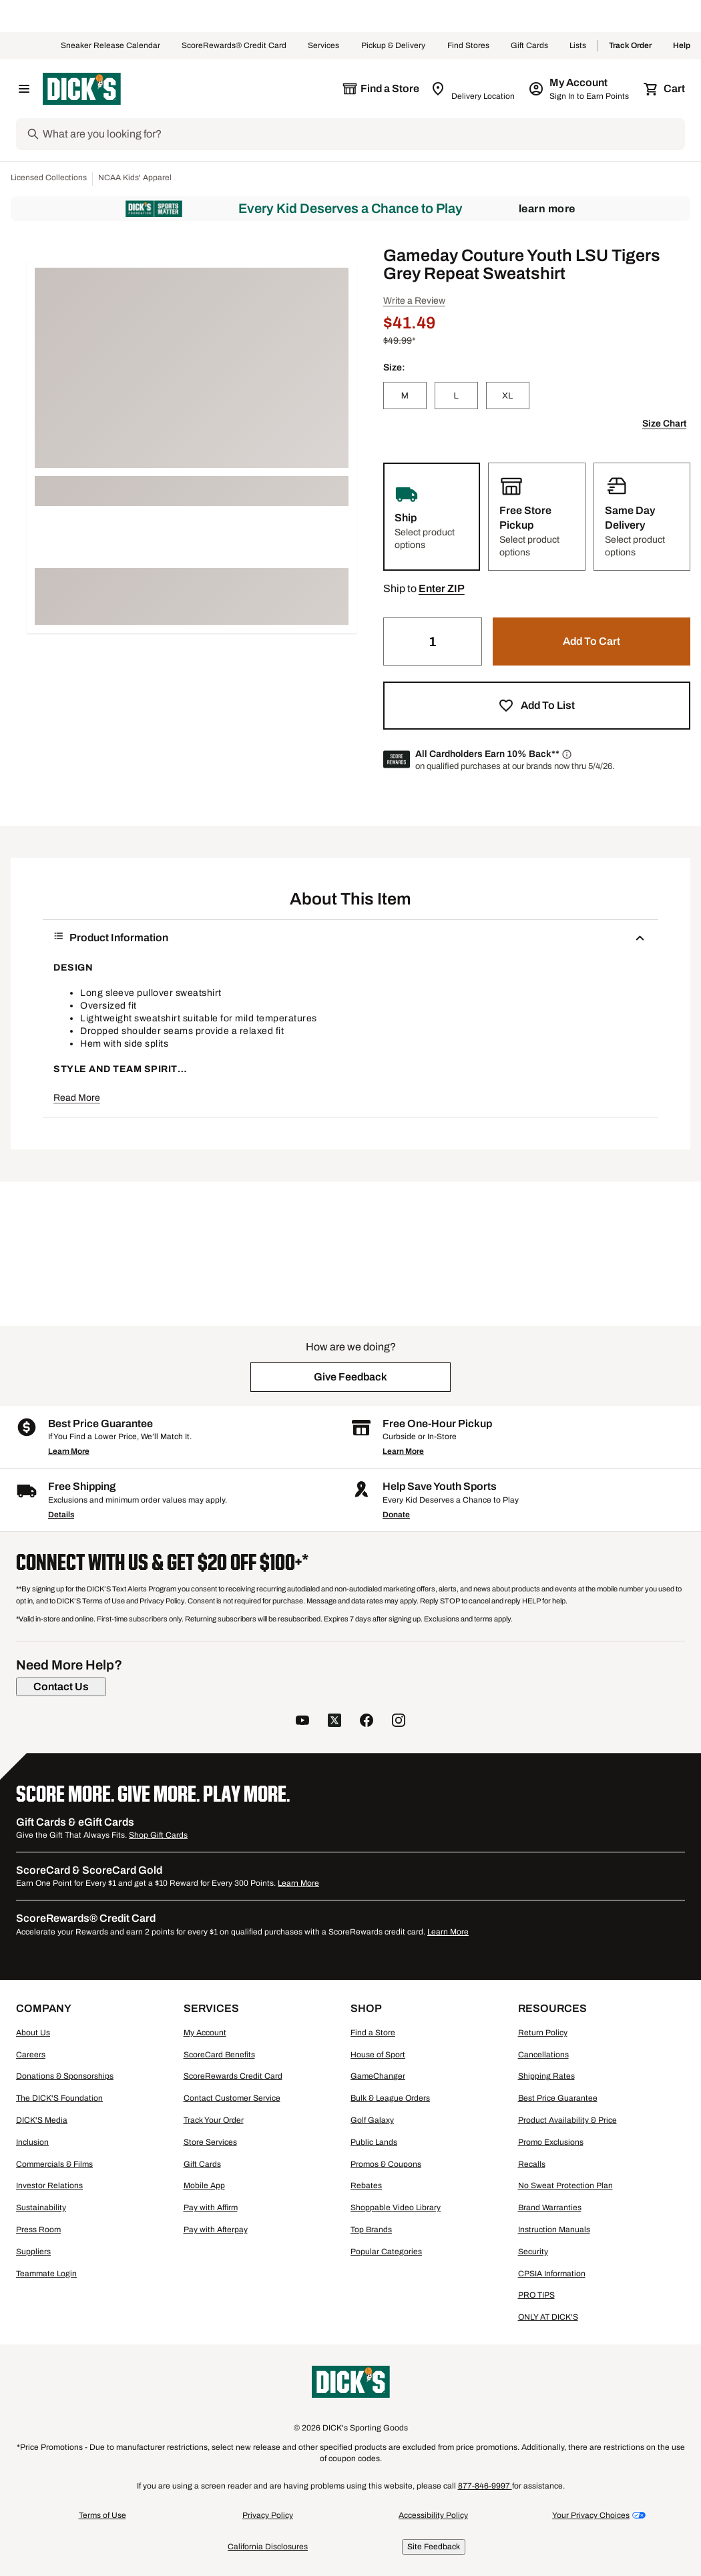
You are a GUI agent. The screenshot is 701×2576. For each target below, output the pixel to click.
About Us (33, 2032)
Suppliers (33, 2251)
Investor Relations (49, 2185)
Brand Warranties (549, 2207)
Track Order (630, 46)
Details (61, 1514)
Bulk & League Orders (390, 2098)
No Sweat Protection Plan (565, 2185)
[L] (456, 395)
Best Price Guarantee (558, 2098)
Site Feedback (433, 2546)
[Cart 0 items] (665, 88)
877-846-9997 (485, 2486)
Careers (30, 2054)
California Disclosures (268, 2546)
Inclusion (32, 2142)
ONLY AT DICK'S (548, 2317)
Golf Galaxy (372, 2120)
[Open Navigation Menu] (24, 88)
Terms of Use (102, 2515)
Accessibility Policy (433, 2515)
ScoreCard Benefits (219, 2054)
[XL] (507, 395)
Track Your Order (214, 2120)
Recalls (531, 2164)
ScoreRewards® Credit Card (234, 46)
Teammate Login (46, 2273)
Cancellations (543, 2054)
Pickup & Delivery (393, 46)
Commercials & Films (54, 2164)
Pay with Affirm (211, 2207)
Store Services (210, 2142)
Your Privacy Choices (591, 2515)
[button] (442, 588)
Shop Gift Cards (158, 1835)
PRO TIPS (536, 2295)
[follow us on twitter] (334, 1722)
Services (324, 46)
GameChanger (377, 2076)
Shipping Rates (546, 2076)
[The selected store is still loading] (380, 88)
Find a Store (372, 2032)
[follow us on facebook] (367, 1722)
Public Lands (373, 2142)
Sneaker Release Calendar (110, 46)
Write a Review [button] (414, 301)
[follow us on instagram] (399, 1722)
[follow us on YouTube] (302, 1722)
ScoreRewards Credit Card (233, 2076)
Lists (578, 46)
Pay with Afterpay (216, 2229)
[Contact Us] (61, 1687)
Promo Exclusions (550, 2142)
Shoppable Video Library (395, 2207)
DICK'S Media (41, 2120)
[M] (405, 395)
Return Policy (542, 2032)
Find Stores (468, 46)
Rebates (366, 2185)
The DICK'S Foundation (59, 2098)
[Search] (362, 134)
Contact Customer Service (232, 2098)
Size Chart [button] (664, 424)
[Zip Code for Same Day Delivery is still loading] (474, 88)
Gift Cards (529, 46)
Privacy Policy (267, 2515)
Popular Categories (386, 2251)
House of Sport (377, 2054)
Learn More (547, 208)
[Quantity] (432, 641)
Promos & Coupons (385, 2164)
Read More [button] (76, 1098)
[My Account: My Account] (580, 88)
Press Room (38, 2229)
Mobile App (204, 2185)
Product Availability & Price (567, 2120)
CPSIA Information (552, 2273)
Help (681, 46)
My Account (205, 2032)
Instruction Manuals (554, 2229)
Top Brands (371, 2229)
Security (533, 2251)
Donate (396, 1514)
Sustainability (41, 2207)
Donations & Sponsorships (64, 2076)
